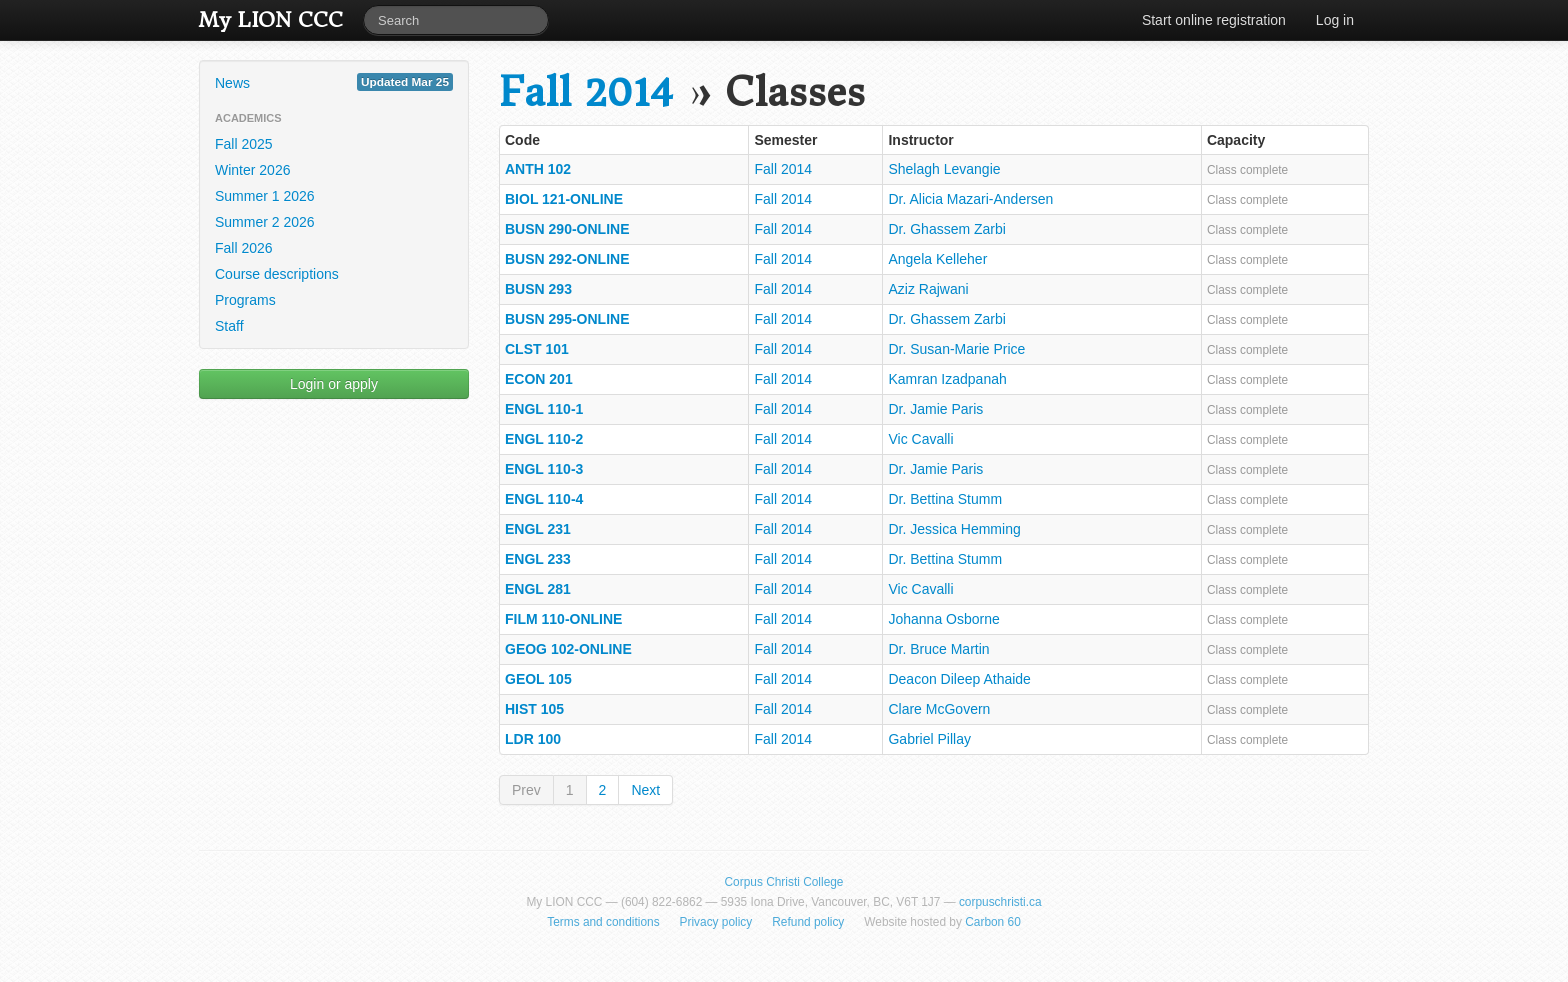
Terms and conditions (603, 922)
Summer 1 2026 (265, 196)
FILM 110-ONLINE (563, 619)
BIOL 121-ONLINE (564, 199)
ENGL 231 (538, 529)
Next (645, 790)
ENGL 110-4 (544, 499)
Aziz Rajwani (928, 289)
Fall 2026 (244, 248)
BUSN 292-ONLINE (567, 259)
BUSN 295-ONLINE (567, 319)
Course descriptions (277, 274)
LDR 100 (533, 739)
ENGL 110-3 (544, 469)
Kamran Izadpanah (947, 379)
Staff (229, 326)
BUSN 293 (538, 289)
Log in (1335, 20)
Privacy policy (716, 922)
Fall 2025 (244, 144)
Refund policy (808, 922)
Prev (526, 790)
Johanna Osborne (943, 619)
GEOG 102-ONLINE (568, 649)
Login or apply (334, 384)
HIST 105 (534, 709)
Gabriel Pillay (929, 739)
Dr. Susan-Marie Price (956, 349)
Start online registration (1214, 20)
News (334, 82)
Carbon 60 (993, 922)
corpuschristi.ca (1000, 902)
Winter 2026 (252, 170)
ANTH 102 (538, 169)
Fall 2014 (586, 92)
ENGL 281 (538, 589)
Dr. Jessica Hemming (954, 529)
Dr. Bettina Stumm (945, 499)
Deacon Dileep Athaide (959, 679)
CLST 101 (537, 349)
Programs (245, 300)
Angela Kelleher (937, 259)
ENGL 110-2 (544, 439)
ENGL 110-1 (544, 409)
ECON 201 (539, 379)
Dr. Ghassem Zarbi (946, 229)
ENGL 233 (538, 559)
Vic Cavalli (920, 439)
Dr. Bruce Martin (938, 649)
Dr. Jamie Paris (935, 409)
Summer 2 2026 (265, 222)
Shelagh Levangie (944, 169)
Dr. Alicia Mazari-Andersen (970, 199)
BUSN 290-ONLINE (567, 229)
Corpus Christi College (784, 882)
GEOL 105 (538, 679)
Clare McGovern (939, 709)
